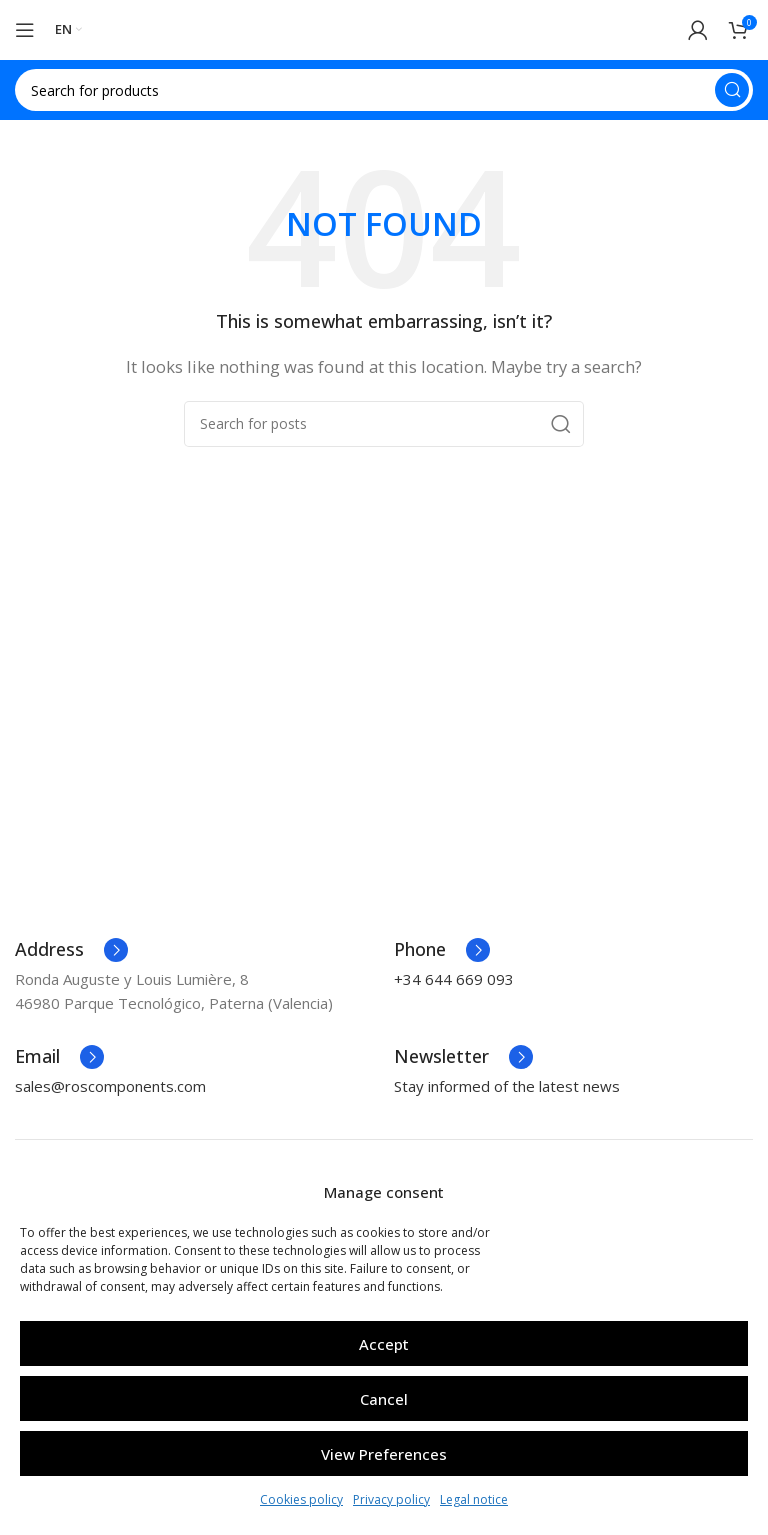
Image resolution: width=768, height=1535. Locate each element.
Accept (384, 1344)
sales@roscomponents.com (110, 1086)
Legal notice (474, 1499)
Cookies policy (301, 1499)
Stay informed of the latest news (507, 1086)
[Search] (384, 90)
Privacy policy (391, 1499)
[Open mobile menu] (25, 30)
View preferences (384, 1454)
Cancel (384, 1399)
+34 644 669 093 (454, 979)
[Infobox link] (71, 950)
